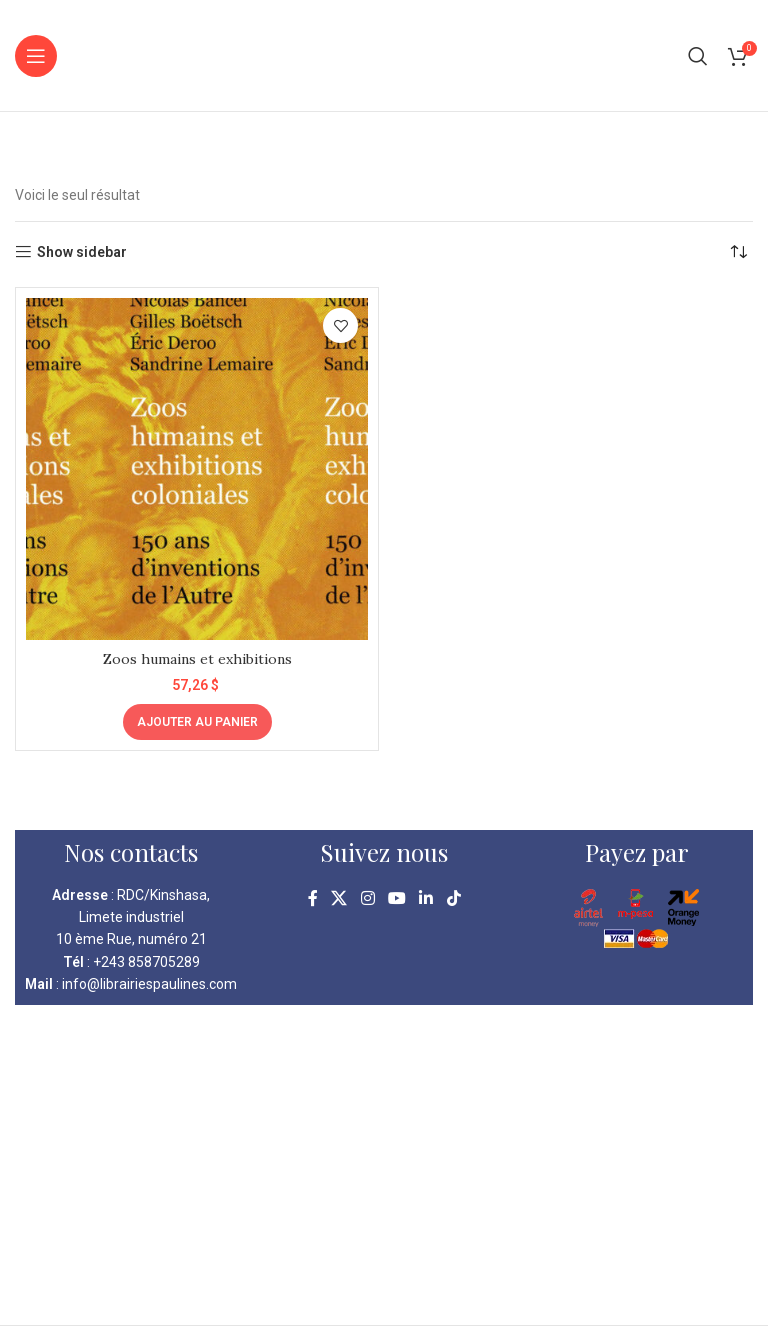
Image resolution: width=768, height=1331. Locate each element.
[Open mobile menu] (36, 56)
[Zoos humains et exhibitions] (197, 469)
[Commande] (738, 252)
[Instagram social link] (367, 899)
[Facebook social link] (313, 899)
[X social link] (339, 899)
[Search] (698, 56)
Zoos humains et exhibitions (197, 659)
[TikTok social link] (453, 899)
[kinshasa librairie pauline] (384, 1165)
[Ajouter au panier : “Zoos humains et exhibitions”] (197, 722)
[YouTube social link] (396, 899)
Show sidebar (82, 252)
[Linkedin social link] (426, 899)
